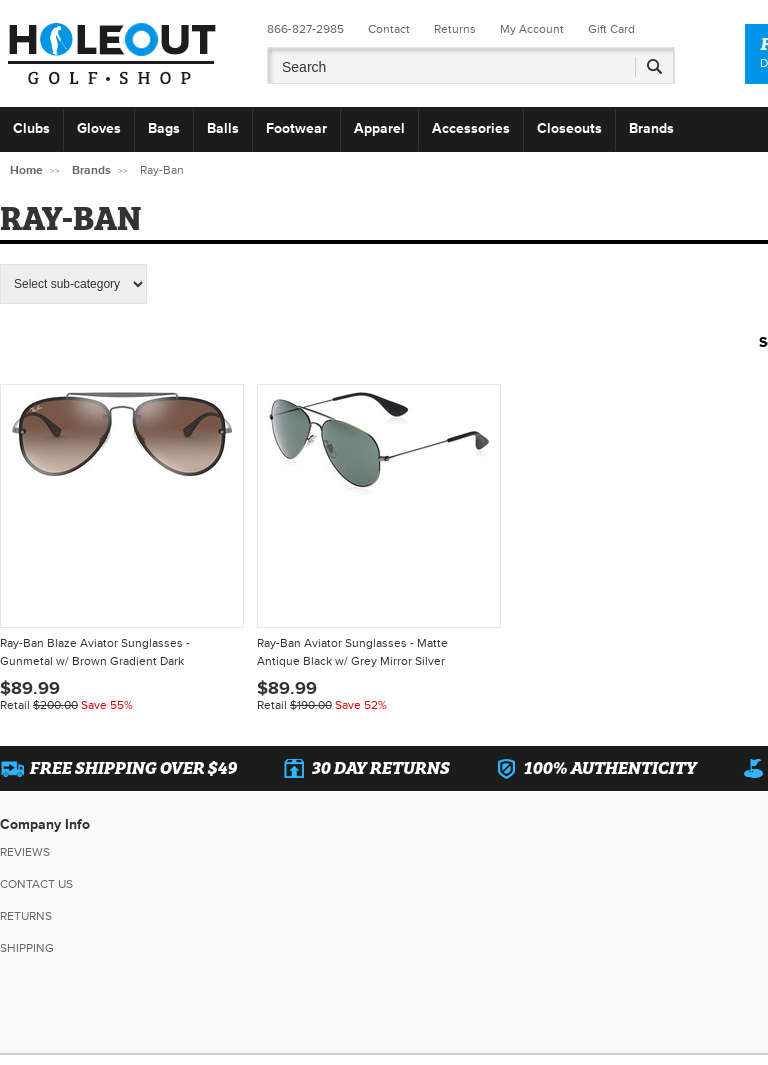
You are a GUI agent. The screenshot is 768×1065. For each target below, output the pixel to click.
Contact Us (36, 884)
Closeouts (569, 128)
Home (26, 170)
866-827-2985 (305, 29)
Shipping (27, 948)
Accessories (471, 128)
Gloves (99, 128)
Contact (389, 29)
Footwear (296, 128)
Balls (223, 128)
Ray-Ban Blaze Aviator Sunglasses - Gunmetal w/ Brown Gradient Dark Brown (95, 654)
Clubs (31, 128)
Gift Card (611, 29)
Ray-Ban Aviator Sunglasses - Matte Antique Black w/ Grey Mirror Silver (352, 652)
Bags (164, 128)
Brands (651, 128)
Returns (455, 29)
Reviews (25, 852)
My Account (532, 29)
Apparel (379, 128)
